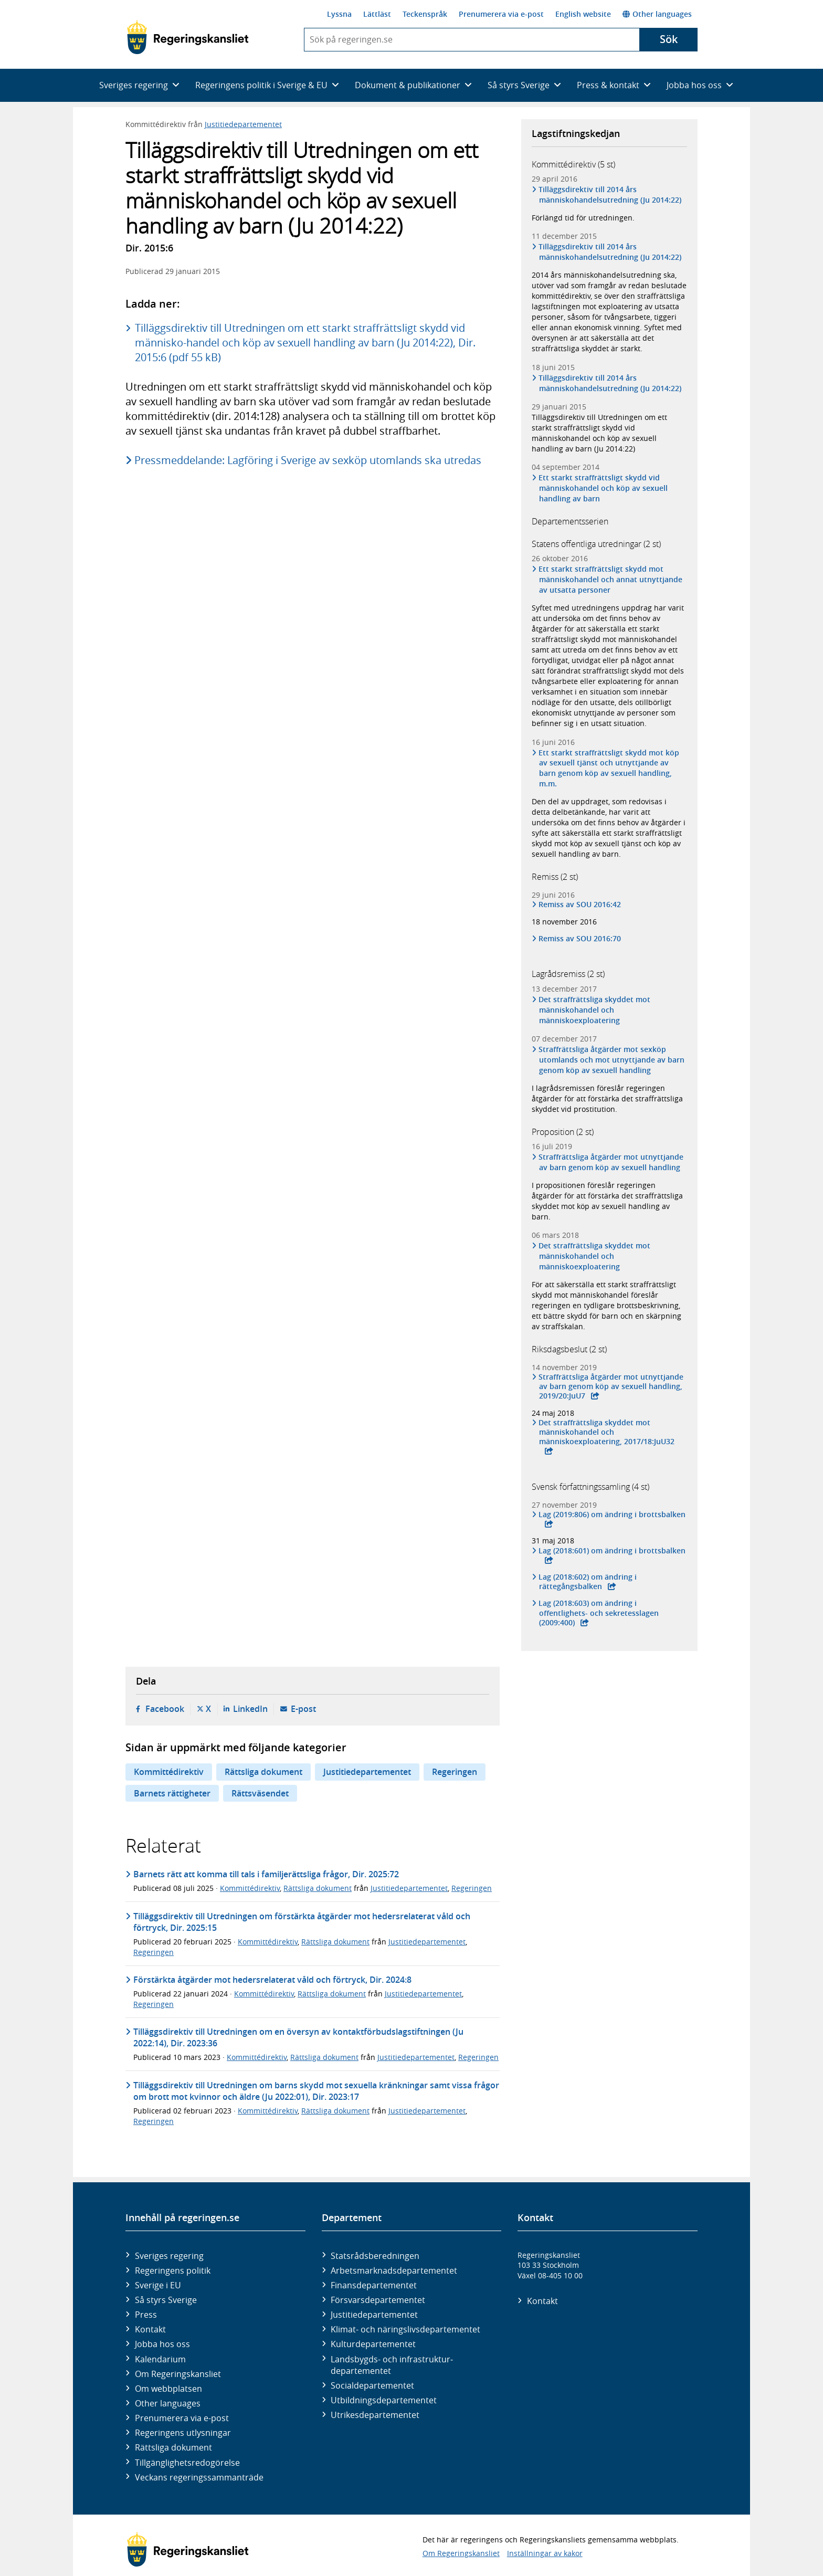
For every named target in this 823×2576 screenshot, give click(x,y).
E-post (303, 1709)
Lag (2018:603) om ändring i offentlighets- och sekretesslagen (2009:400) (599, 1613)
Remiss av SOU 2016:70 (580, 938)
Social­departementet (372, 2385)
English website (583, 14)
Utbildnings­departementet (384, 2400)
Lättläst (377, 14)
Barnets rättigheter (172, 1793)
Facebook (164, 1709)
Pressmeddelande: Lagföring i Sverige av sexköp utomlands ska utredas (308, 460)
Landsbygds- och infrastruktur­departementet (392, 2365)
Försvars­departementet (378, 2300)
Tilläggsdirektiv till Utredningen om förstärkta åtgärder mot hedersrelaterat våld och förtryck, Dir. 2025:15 (301, 1921)
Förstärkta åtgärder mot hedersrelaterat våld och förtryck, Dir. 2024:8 (272, 1979)
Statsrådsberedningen (375, 2256)
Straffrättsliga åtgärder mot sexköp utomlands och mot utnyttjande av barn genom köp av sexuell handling (611, 1059)
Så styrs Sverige (166, 2300)
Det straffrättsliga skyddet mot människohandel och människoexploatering (594, 1009)
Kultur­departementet (373, 2344)
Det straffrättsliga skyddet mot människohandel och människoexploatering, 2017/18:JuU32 (606, 1432)
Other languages (657, 14)
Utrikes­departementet (375, 2415)
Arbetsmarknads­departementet (394, 2270)
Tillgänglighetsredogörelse (187, 2462)
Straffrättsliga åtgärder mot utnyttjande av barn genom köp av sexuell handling (611, 1162)
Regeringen (454, 1772)
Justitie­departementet (374, 2314)
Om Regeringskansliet (178, 2374)
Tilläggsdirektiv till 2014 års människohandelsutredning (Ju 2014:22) (610, 194)
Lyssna (339, 14)
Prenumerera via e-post (501, 14)
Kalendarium (160, 2359)
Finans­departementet (374, 2285)
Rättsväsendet (260, 1793)
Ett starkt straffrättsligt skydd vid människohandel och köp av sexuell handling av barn (603, 487)
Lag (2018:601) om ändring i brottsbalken (612, 1550)
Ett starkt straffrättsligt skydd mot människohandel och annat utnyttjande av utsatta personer (610, 579)
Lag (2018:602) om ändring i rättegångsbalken (588, 1581)
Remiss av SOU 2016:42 (580, 904)
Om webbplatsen (168, 2388)
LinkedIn (250, 1709)
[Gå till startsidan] (187, 37)
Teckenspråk (425, 14)
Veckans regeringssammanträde (199, 2477)
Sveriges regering (169, 2256)
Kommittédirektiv (169, 1772)
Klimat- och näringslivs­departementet (405, 2329)
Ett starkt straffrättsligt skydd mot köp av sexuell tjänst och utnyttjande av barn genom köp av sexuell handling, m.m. (609, 768)
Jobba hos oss (162, 2344)
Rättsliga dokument (263, 1772)
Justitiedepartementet (243, 124)
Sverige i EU (158, 2285)
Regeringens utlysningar (183, 2432)
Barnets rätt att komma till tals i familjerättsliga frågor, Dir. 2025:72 (266, 1874)
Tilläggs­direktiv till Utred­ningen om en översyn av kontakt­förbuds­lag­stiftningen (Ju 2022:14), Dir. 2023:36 (298, 2037)
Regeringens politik (172, 2270)
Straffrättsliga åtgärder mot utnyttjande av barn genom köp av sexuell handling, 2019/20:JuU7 (611, 1386)
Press (146, 2314)
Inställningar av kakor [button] (545, 2553)
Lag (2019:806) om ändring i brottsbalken (612, 1514)
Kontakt (150, 2329)
